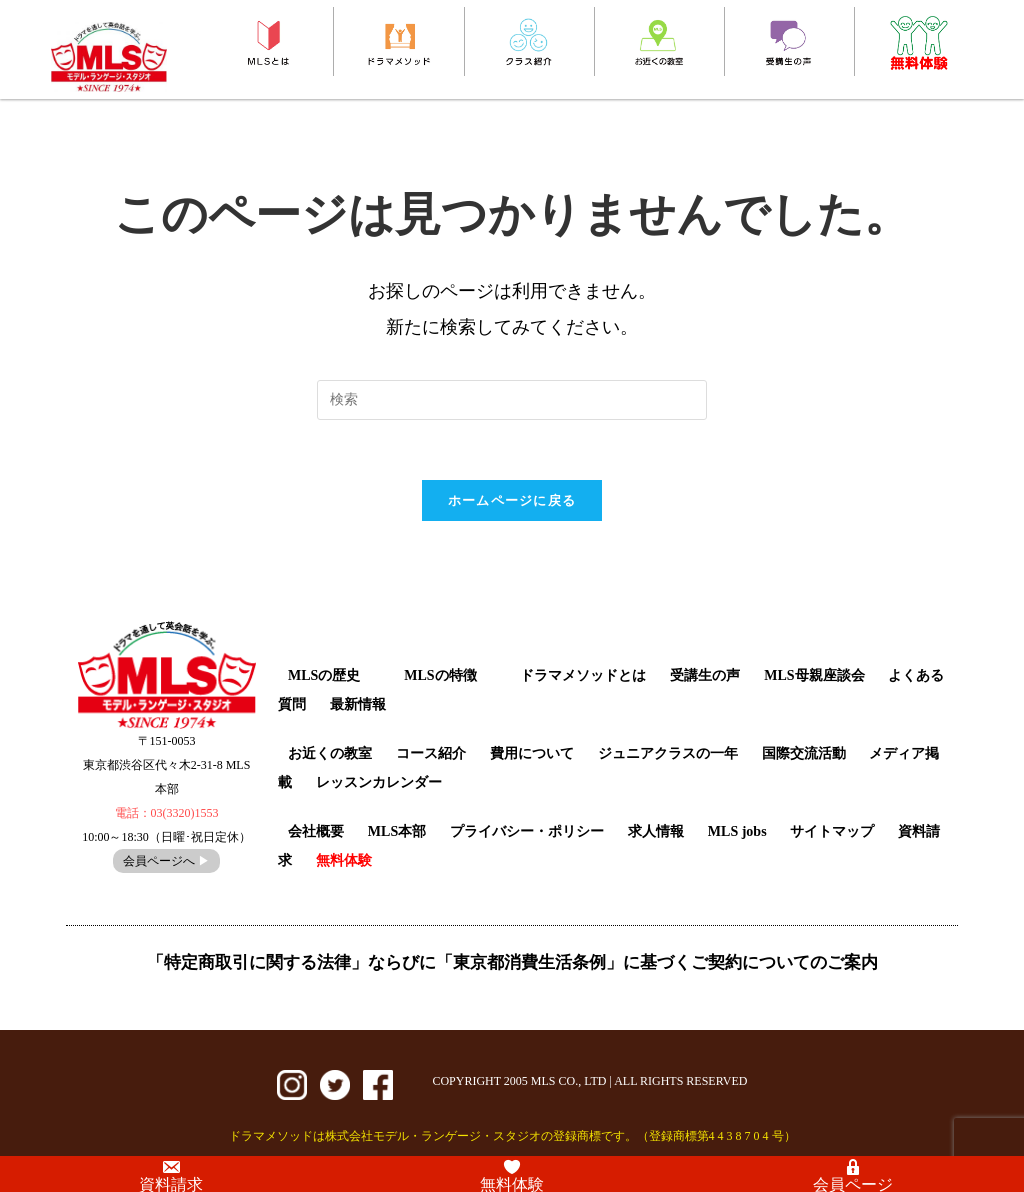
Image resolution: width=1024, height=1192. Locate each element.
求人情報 (656, 831)
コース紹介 (431, 753)
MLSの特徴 (440, 675)
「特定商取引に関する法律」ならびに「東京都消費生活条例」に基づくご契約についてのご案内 (512, 962)
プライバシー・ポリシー (527, 831)
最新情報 (358, 704)
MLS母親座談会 (814, 675)
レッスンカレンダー (379, 782)
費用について (532, 753)
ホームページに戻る (512, 500)
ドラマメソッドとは (583, 675)
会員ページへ (166, 861)
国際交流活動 (804, 753)
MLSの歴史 (324, 675)
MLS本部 (397, 831)
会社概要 (316, 831)
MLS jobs (737, 831)
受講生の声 (705, 675)
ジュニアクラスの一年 (668, 753)
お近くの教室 (330, 753)
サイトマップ (832, 831)
